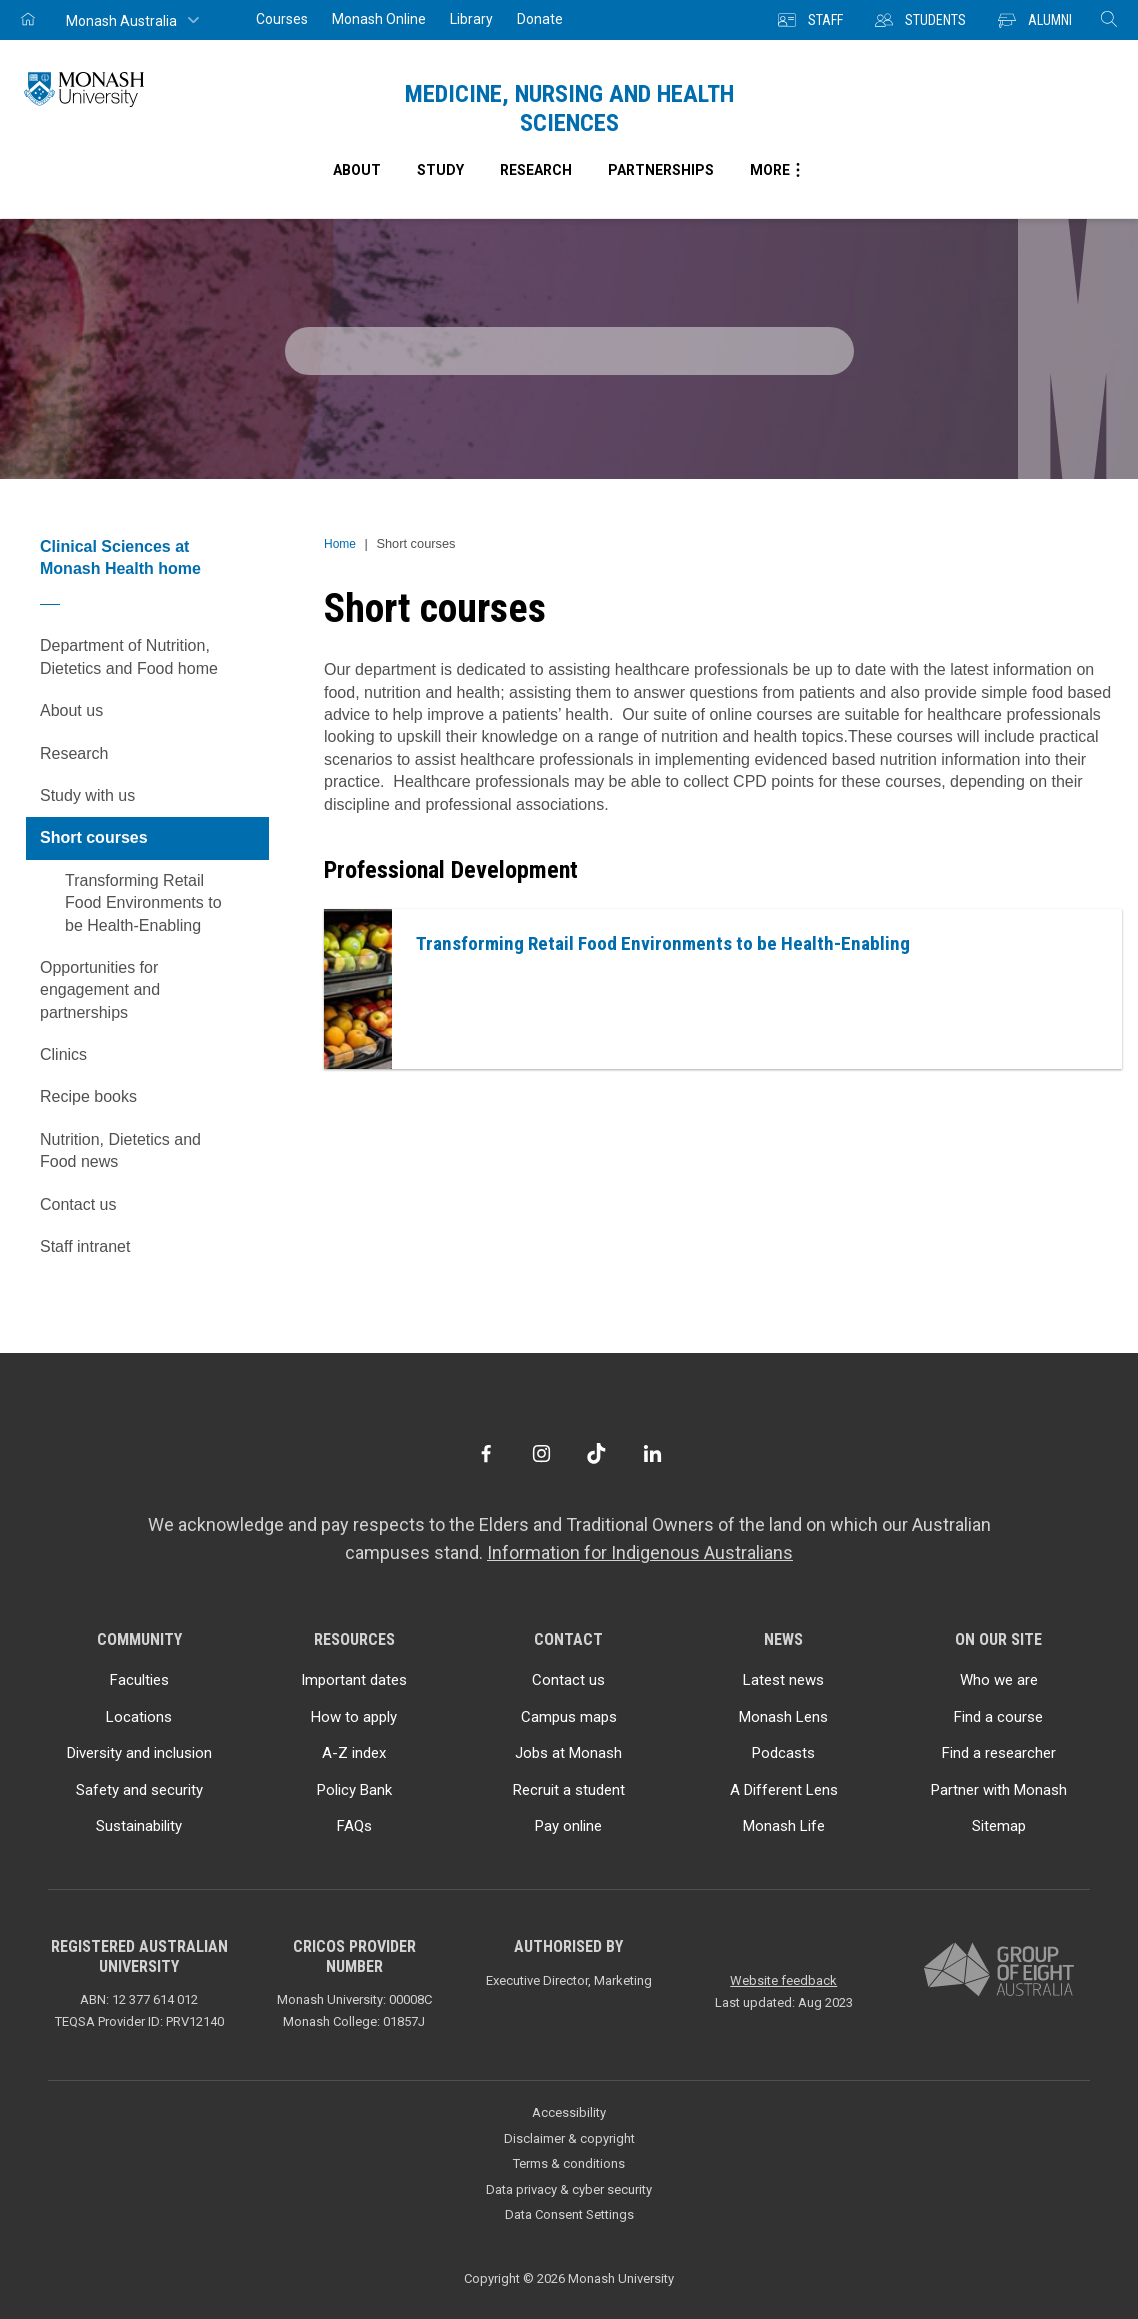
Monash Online (379, 19)
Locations (139, 1717)
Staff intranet (85, 1246)
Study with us (154, 796)
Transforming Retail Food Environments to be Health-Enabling (143, 903)
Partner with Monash (999, 1790)
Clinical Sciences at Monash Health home (120, 557)
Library (471, 19)
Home (340, 544)
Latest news (783, 1680)
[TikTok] (596, 1453)
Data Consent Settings (569, 2214)
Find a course (998, 1717)
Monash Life (784, 1826)
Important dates (354, 1680)
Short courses (154, 838)
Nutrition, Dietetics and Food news (120, 1150)
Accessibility (569, 2112)
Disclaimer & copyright (569, 2138)
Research (154, 754)
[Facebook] (485, 1453)
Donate (540, 19)
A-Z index (354, 1753)
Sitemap (999, 1826)
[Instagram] (541, 1453)
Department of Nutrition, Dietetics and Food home (129, 656)
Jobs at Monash (568, 1753)
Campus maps (569, 1717)
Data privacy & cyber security (569, 2189)
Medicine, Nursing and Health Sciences (569, 108)
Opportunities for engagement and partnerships (100, 990)
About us (154, 711)
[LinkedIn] (652, 1453)
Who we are (999, 1680)
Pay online (568, 1826)
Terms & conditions (569, 2163)
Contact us (78, 1204)
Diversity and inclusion (139, 1753)
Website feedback (783, 1980)
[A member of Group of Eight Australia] (999, 1970)
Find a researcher (999, 1753)
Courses (282, 19)
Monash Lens (783, 1717)
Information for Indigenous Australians (640, 1552)
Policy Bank (354, 1790)
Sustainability (139, 1826)
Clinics (154, 1055)
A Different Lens (784, 1790)
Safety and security (139, 1790)
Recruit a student (569, 1790)
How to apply (354, 1717)
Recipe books (154, 1097)
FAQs (354, 1826)
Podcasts (783, 1753)
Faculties (139, 1680)
